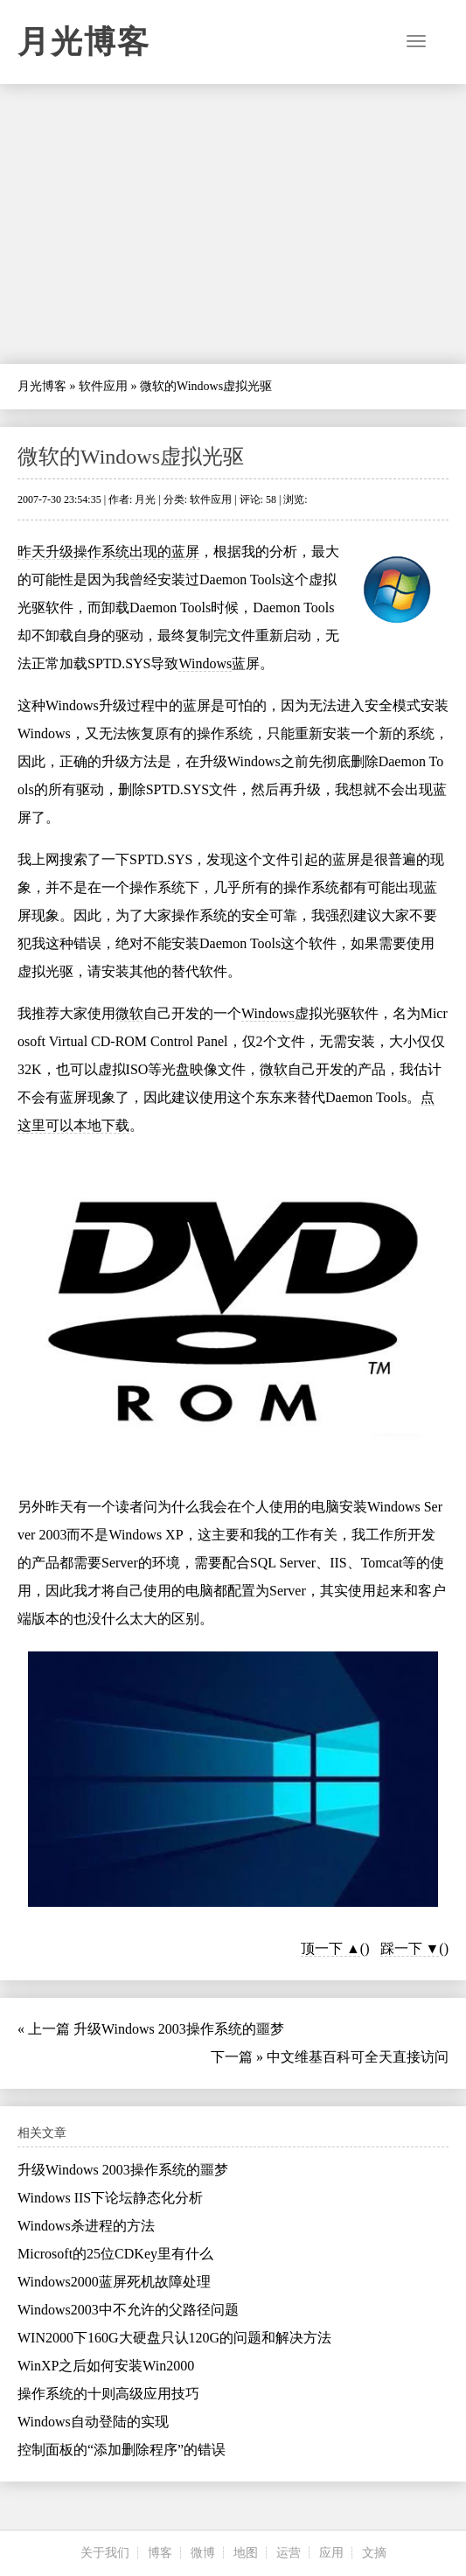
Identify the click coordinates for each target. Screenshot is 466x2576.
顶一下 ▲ (330, 1948)
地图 (245, 2552)
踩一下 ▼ (410, 1948)
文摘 (374, 2552)
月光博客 (83, 41)
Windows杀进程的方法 (86, 2225)
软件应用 (103, 386)
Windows (205, 663)
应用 (331, 2552)
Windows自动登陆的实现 (93, 2421)
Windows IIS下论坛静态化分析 (110, 2197)
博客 (160, 2552)
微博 (203, 2552)
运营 (288, 2552)
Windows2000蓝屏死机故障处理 (114, 2281)
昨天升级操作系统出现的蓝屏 (108, 551)
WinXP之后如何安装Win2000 (105, 2365)
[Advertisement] (233, 223)
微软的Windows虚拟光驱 (130, 456)
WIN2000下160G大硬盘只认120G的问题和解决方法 (174, 2337)
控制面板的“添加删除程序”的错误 (121, 2449)
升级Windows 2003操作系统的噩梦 (178, 2028)
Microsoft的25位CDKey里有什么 (115, 2253)
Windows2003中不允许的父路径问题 (128, 2309)
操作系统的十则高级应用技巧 (108, 2393)
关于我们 (104, 2552)
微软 (129, 1013)
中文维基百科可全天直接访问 (358, 2056)
